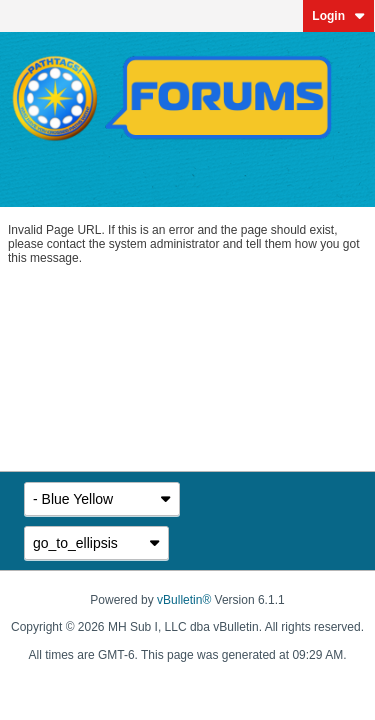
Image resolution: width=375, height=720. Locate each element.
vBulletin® (184, 600)
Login (338, 16)
